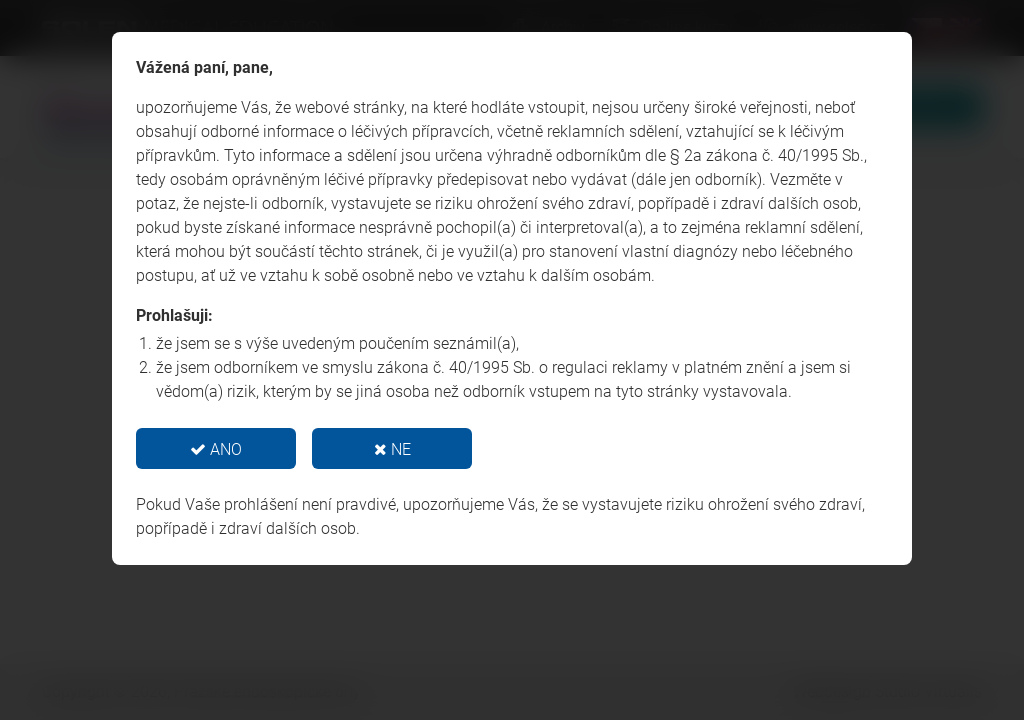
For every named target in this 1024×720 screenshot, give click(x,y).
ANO (216, 449)
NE (392, 449)
